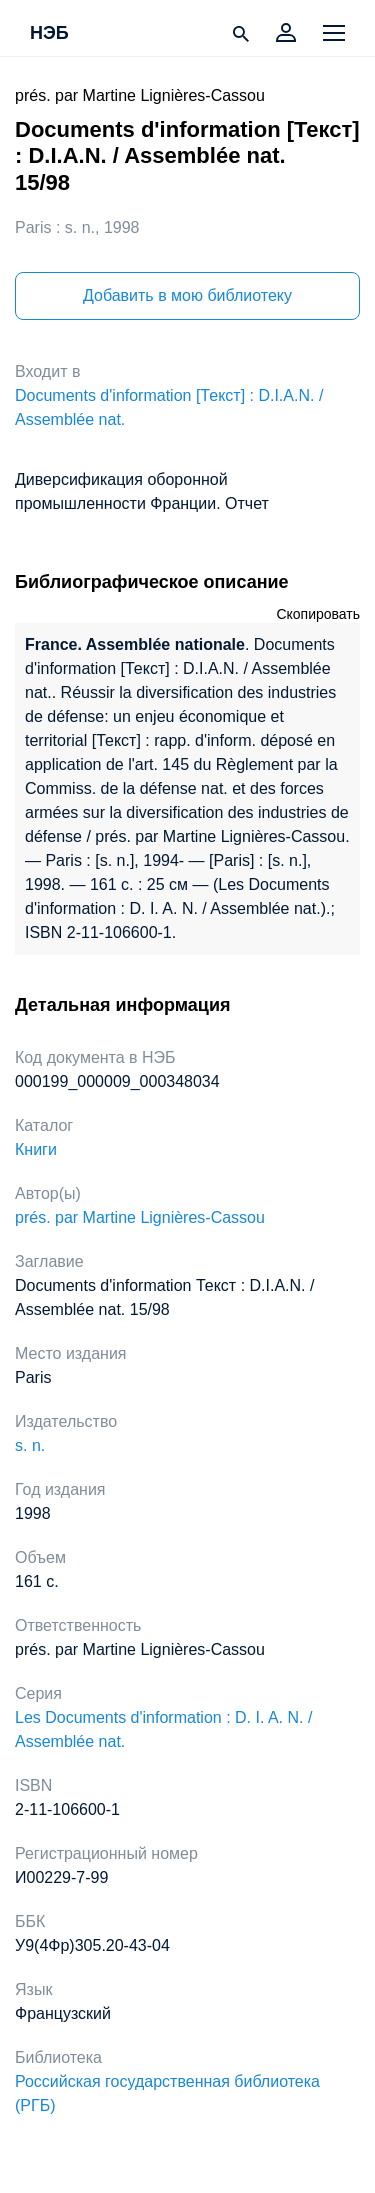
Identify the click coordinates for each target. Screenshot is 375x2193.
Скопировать (318, 614)
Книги (36, 1149)
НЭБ (49, 34)
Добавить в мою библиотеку (187, 295)
